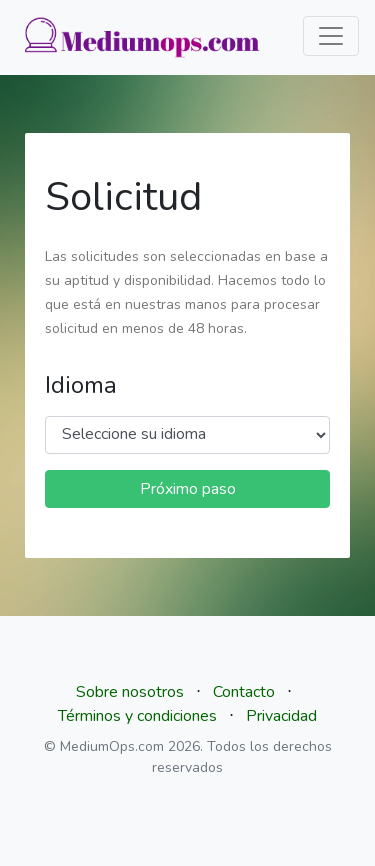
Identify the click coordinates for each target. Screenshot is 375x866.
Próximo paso (188, 489)
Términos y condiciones (137, 716)
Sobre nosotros (130, 692)
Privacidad (281, 716)
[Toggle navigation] (331, 36)
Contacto (244, 692)
